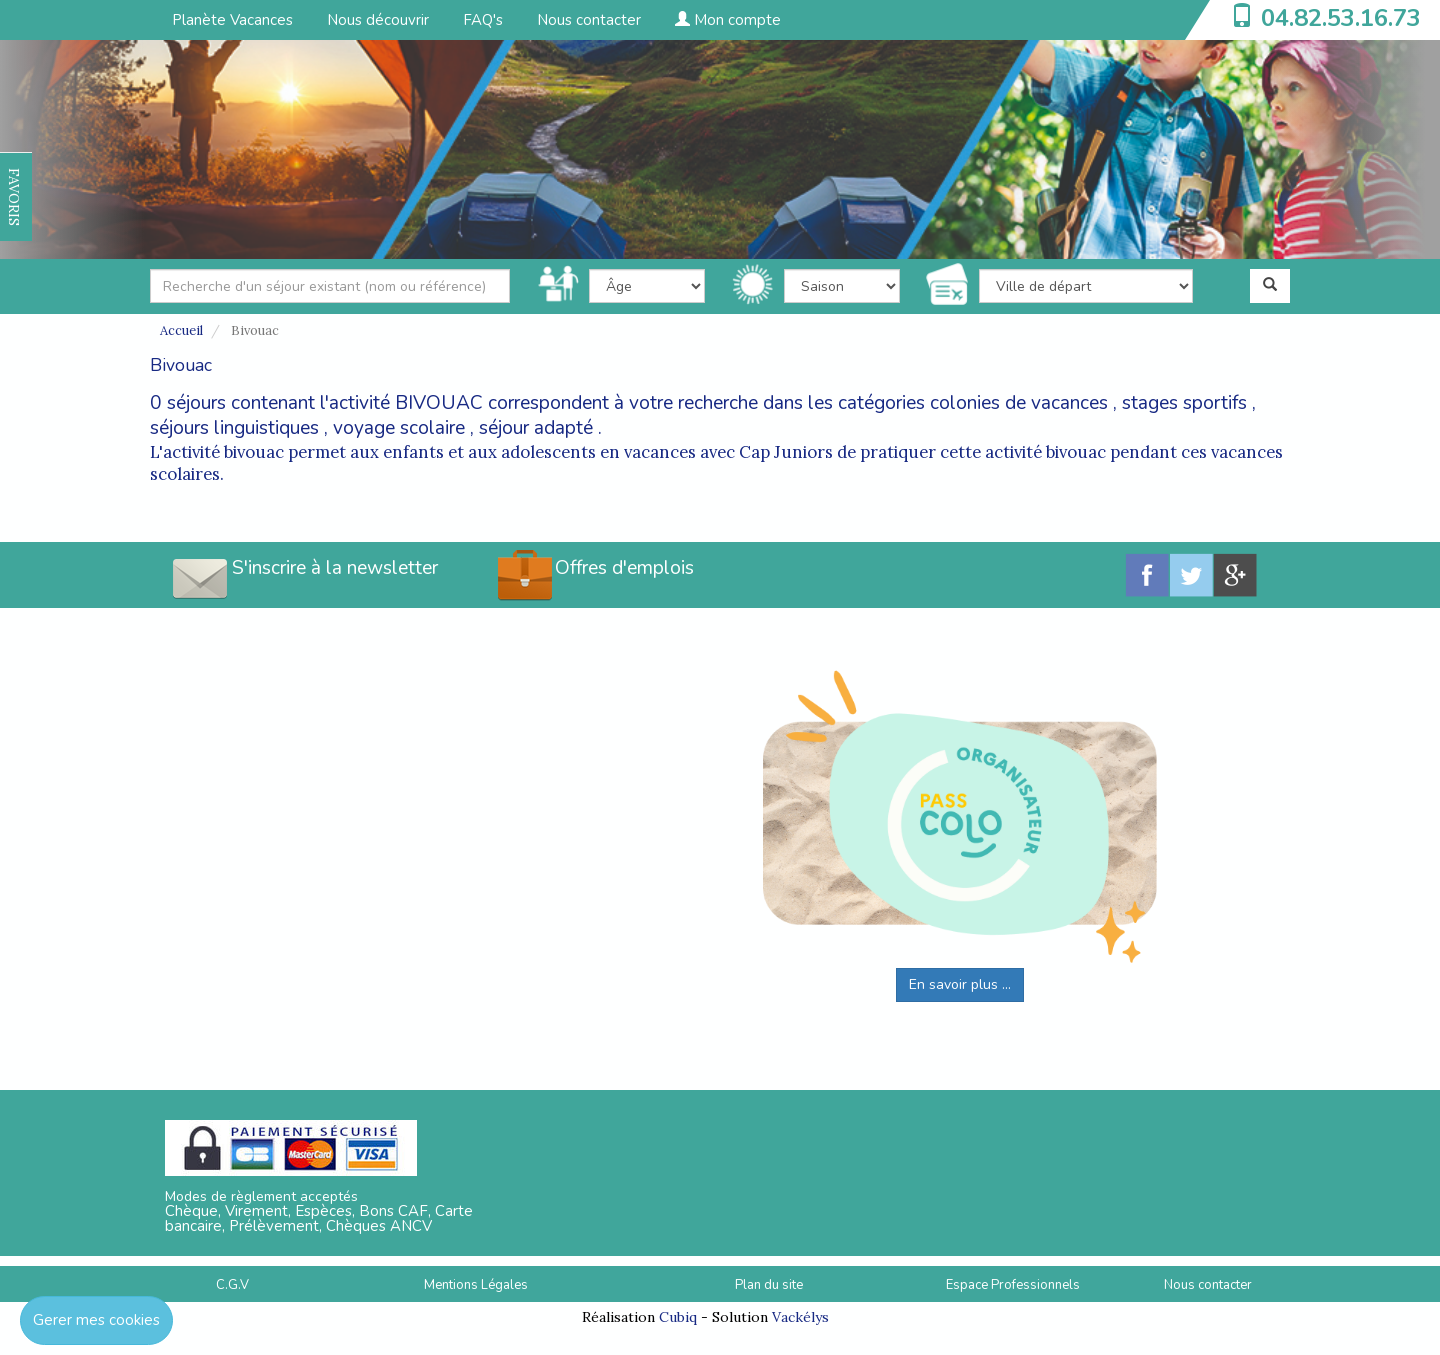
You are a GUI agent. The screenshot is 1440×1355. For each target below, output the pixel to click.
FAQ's (483, 20)
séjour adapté (536, 428)
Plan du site (769, 1285)
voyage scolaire (399, 428)
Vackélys (800, 1317)
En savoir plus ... (960, 984)
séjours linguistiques (234, 428)
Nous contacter (589, 20)
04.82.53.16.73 (1341, 18)
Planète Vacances (232, 20)
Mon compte (728, 20)
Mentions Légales (476, 1285)
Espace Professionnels (1013, 1285)
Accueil (181, 330)
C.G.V (232, 1285)
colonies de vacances (1019, 403)
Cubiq (678, 1317)
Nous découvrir (378, 20)
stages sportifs (1184, 403)
